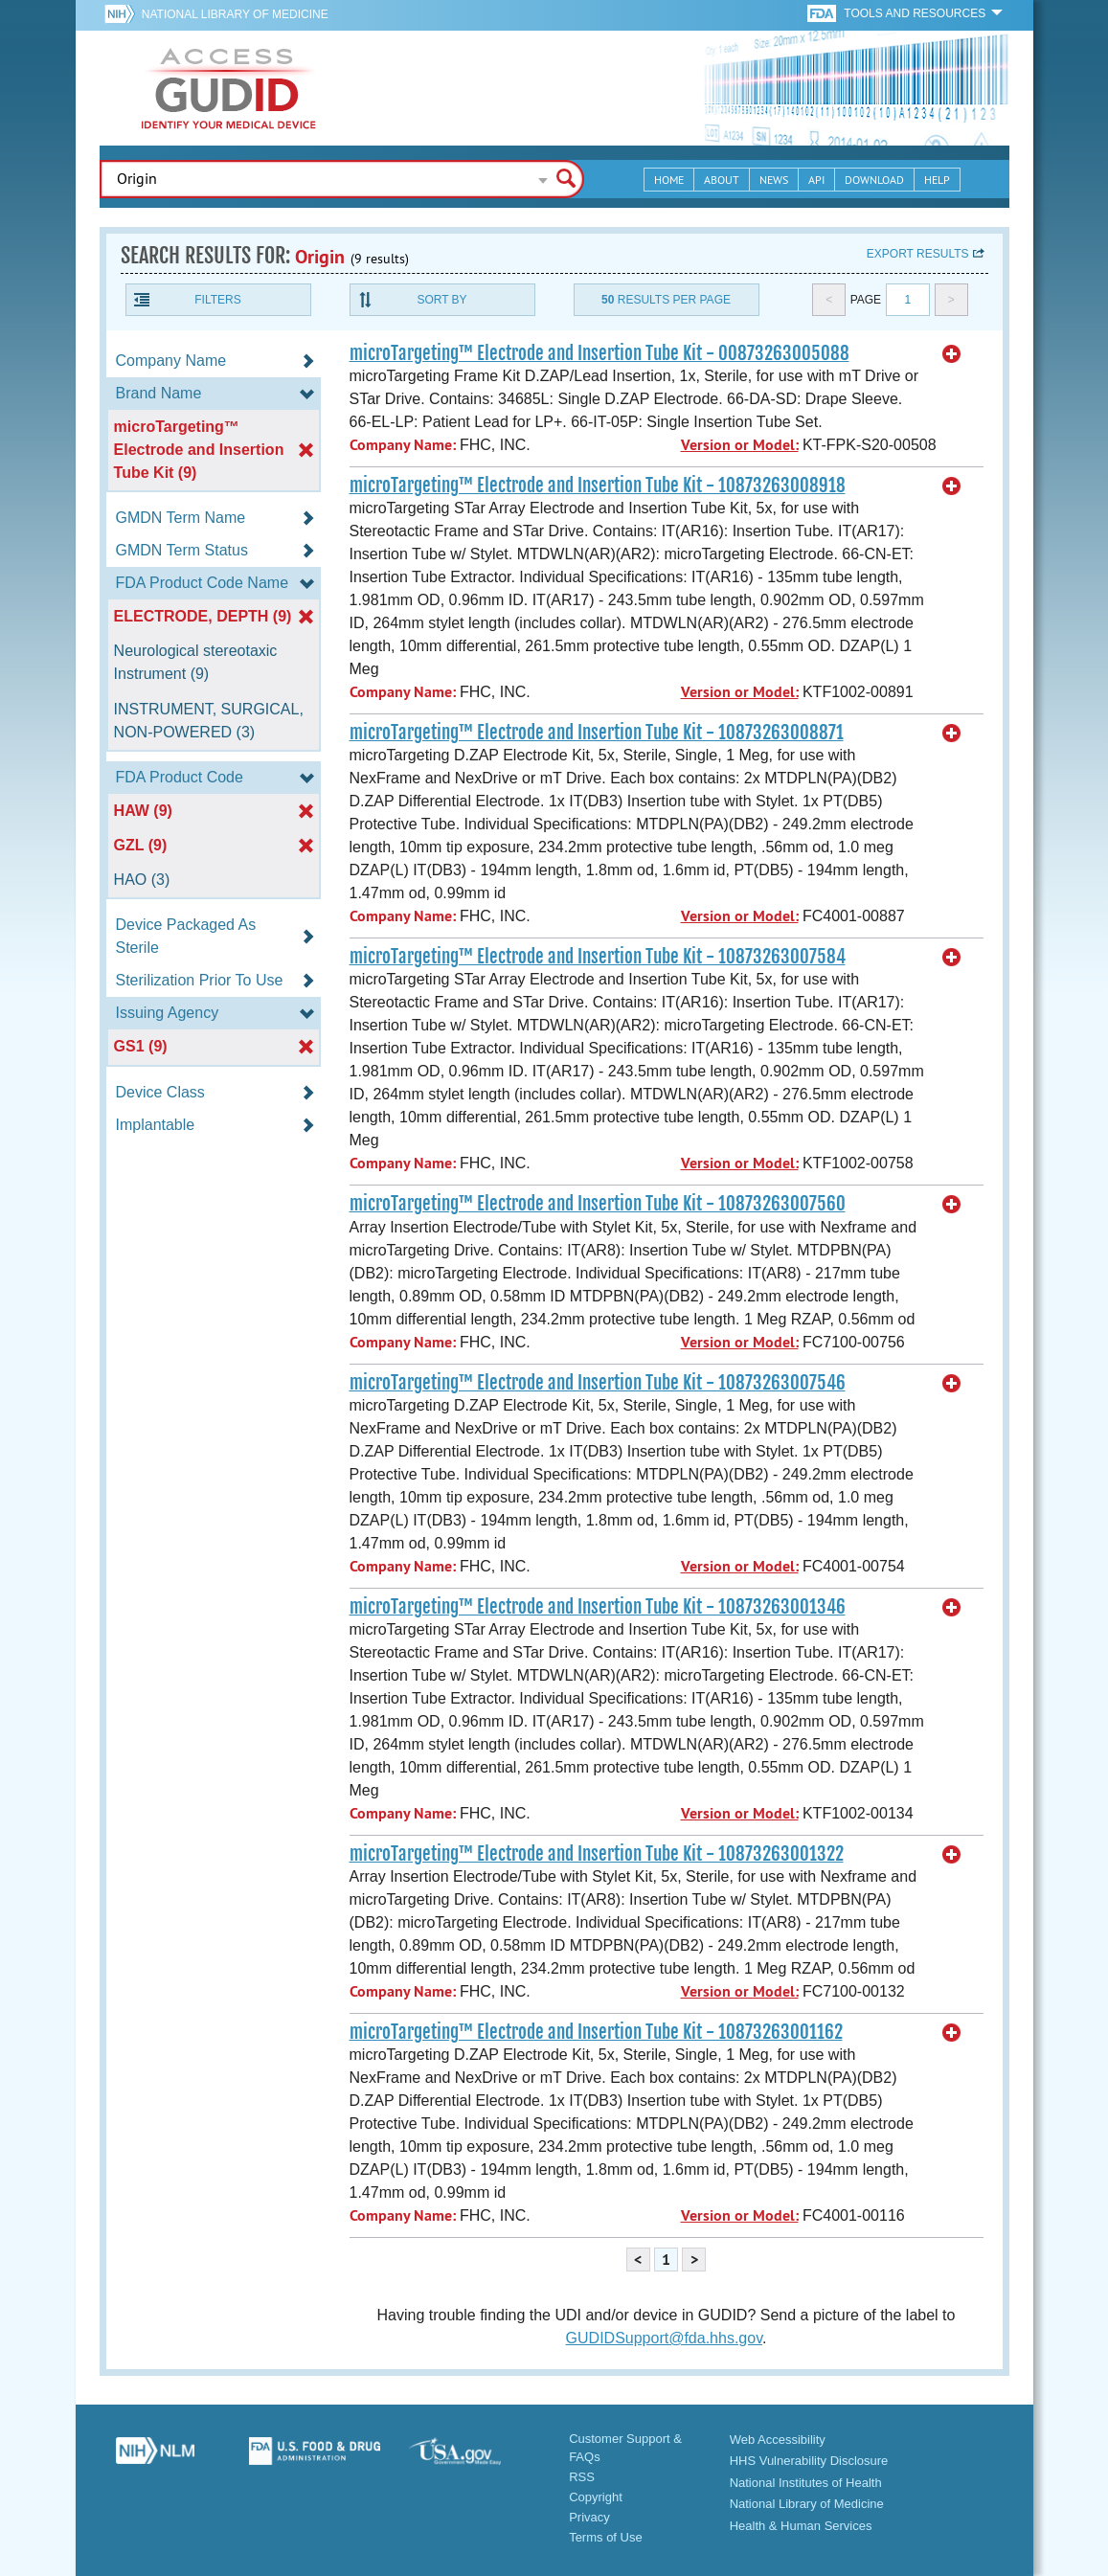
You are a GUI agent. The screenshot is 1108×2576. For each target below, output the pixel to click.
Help (937, 179)
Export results (918, 253)
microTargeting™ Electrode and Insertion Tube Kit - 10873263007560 (598, 1203)
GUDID (229, 88)
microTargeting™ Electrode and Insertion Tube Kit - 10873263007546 (598, 1382)
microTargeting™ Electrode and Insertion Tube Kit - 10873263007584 (598, 956)
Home (669, 179)
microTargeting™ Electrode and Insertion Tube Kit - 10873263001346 (598, 1606)
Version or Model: (740, 445)
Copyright (595, 2497)
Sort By (441, 299)
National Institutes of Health (806, 2482)
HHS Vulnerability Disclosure (809, 2460)
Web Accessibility (777, 2439)
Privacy (589, 2517)
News (773, 179)
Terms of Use (606, 2537)
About (721, 179)
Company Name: (403, 445)
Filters (217, 299)
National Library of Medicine (235, 14)
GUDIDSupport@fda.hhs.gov (664, 2338)
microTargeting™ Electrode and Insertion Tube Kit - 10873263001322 (597, 1853)
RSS (582, 2477)
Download (874, 179)
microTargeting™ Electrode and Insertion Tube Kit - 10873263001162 (596, 2032)
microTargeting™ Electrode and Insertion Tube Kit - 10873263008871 (597, 732)
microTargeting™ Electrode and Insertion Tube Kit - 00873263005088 (599, 353)
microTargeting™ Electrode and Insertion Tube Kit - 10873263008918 (598, 485)
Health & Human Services (801, 2526)
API (816, 179)
